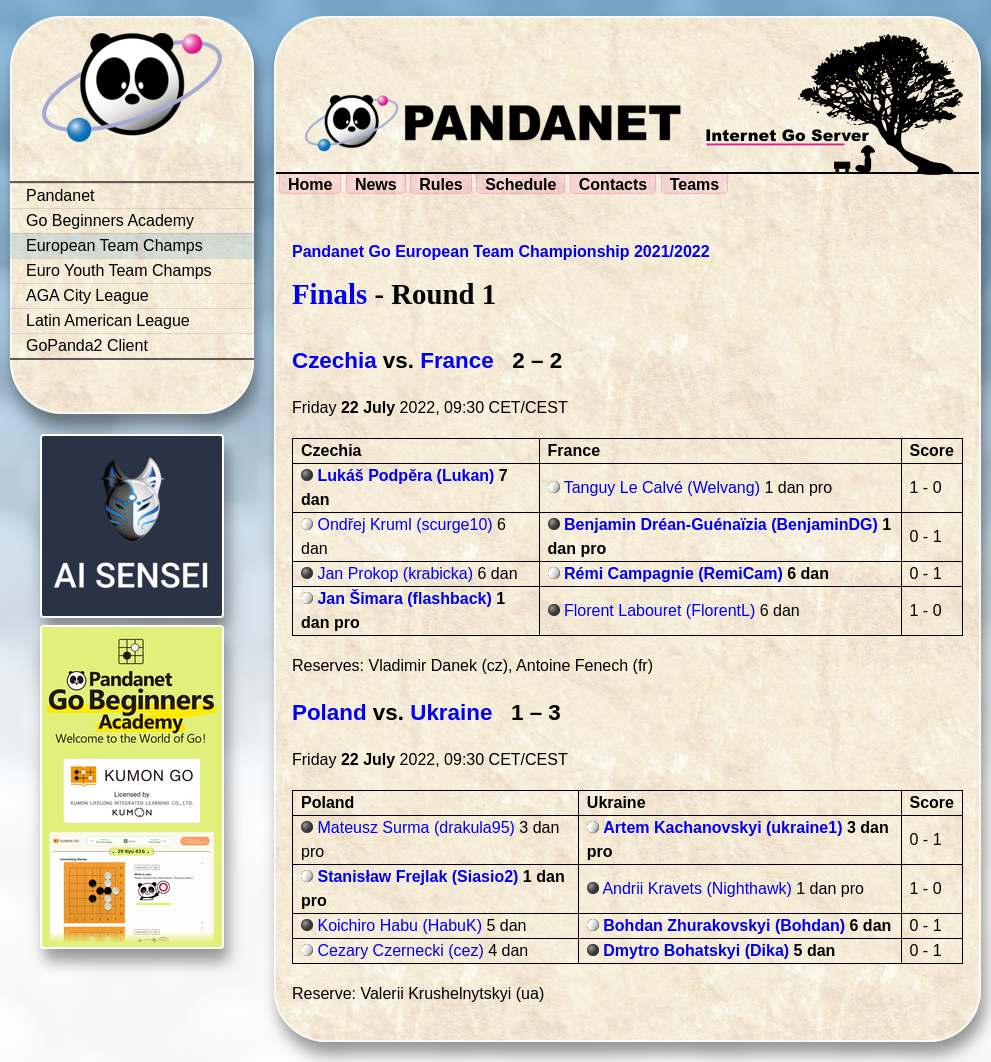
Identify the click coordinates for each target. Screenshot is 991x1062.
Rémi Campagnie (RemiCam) (673, 573)
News (376, 184)
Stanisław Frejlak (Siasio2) (417, 876)
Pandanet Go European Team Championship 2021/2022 (501, 251)
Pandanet (60, 195)
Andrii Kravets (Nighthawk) (696, 888)
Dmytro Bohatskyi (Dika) (696, 950)
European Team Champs (114, 245)
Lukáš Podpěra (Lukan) (405, 475)
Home (310, 184)
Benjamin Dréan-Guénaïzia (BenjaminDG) (721, 524)
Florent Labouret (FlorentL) (659, 610)
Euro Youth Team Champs (119, 270)
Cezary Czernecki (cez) (400, 950)
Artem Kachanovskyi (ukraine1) (722, 827)
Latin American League (108, 320)
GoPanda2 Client (87, 345)
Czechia (334, 360)
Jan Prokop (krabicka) (395, 573)
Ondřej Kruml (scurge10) (404, 524)
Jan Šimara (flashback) (404, 598)
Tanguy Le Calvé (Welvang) (662, 487)
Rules (441, 184)
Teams (695, 184)
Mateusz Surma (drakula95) (415, 827)
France (456, 360)
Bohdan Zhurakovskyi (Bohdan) (724, 925)
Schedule (520, 184)
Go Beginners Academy (110, 220)
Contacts (613, 184)
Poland (329, 712)
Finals (329, 294)
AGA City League (87, 295)
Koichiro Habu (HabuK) (399, 925)
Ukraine (451, 712)
